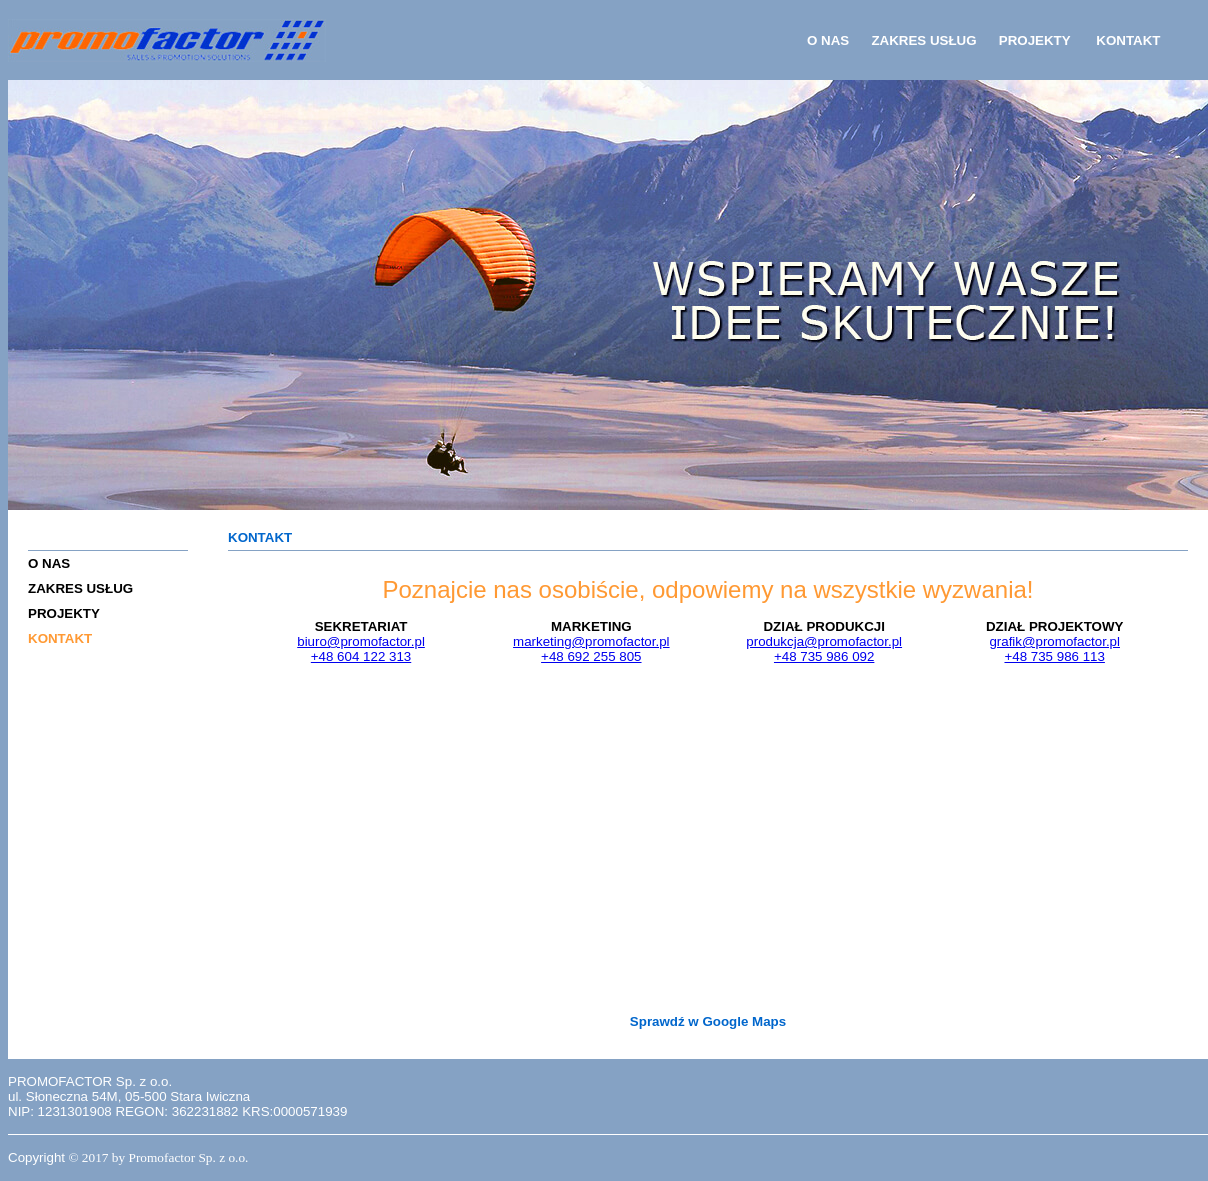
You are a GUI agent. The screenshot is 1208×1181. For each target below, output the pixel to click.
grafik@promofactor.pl (1054, 641)
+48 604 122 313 (361, 656)
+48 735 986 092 (824, 656)
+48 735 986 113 (1054, 656)
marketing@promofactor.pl (591, 641)
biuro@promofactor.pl (361, 641)
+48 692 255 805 (591, 656)
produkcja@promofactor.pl (824, 641)
